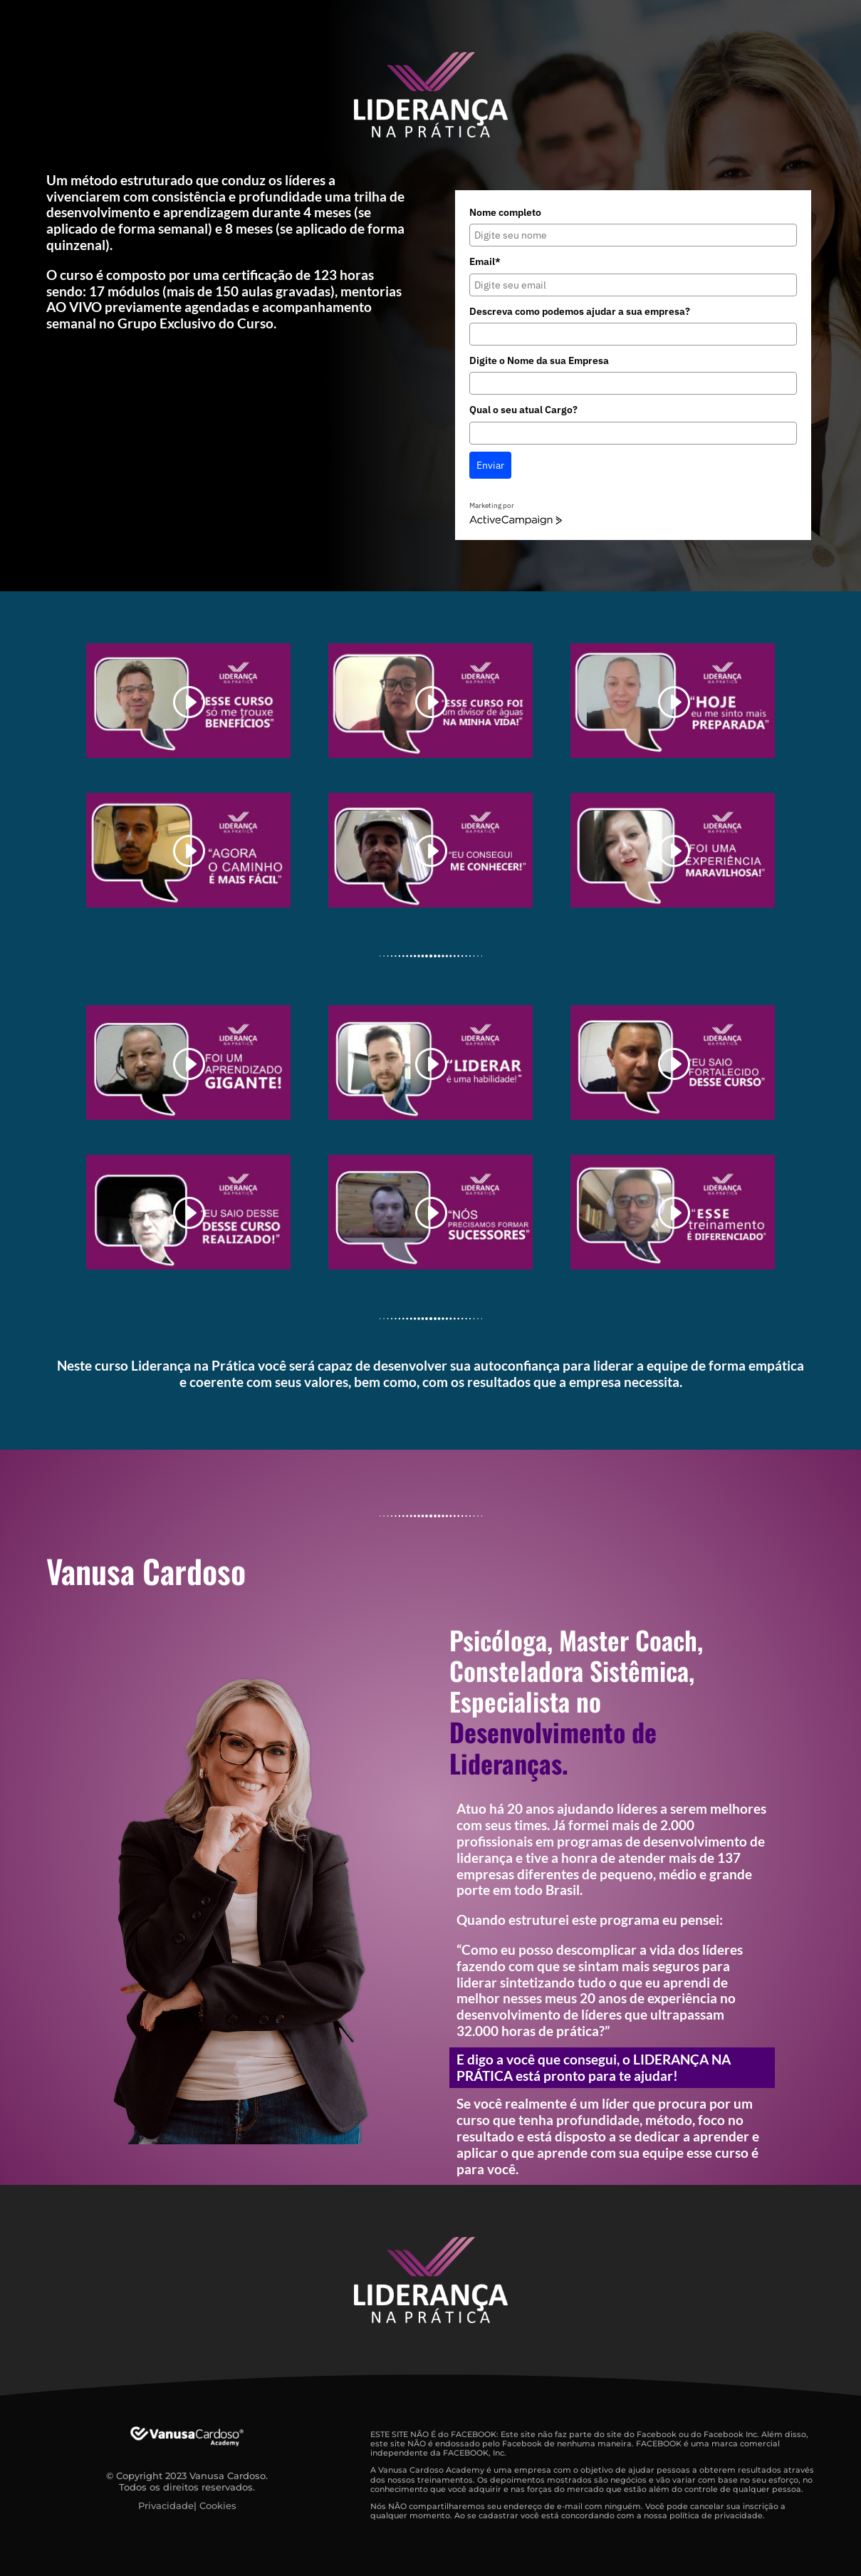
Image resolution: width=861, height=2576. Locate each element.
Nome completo (505, 212)
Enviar (490, 465)
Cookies (217, 2505)
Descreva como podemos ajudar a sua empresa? (579, 311)
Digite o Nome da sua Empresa (539, 360)
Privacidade (166, 2505)
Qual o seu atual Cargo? (523, 409)
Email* (485, 261)
